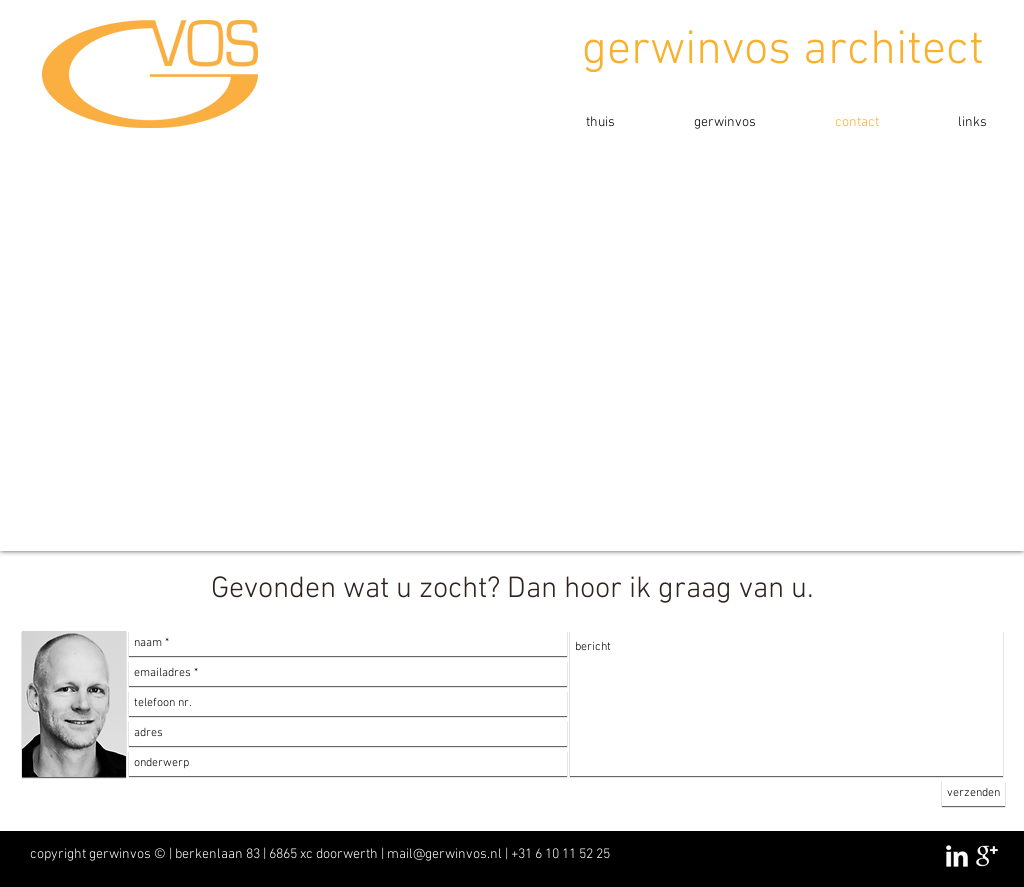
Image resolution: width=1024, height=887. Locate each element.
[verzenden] (973, 793)
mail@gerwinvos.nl (444, 854)
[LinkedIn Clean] (957, 856)
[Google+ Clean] (987, 856)
